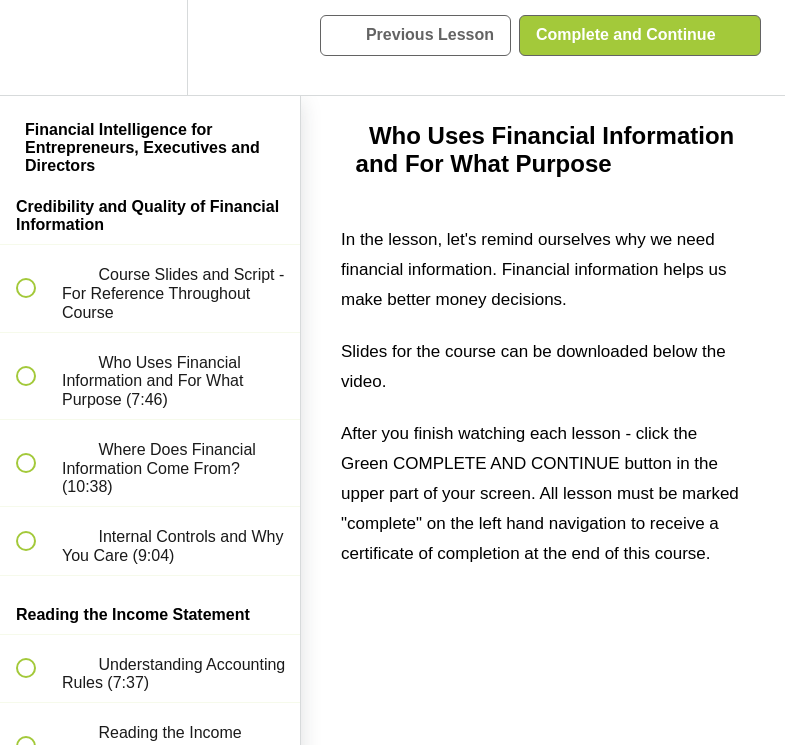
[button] (37, 47)
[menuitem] (150, 47)
